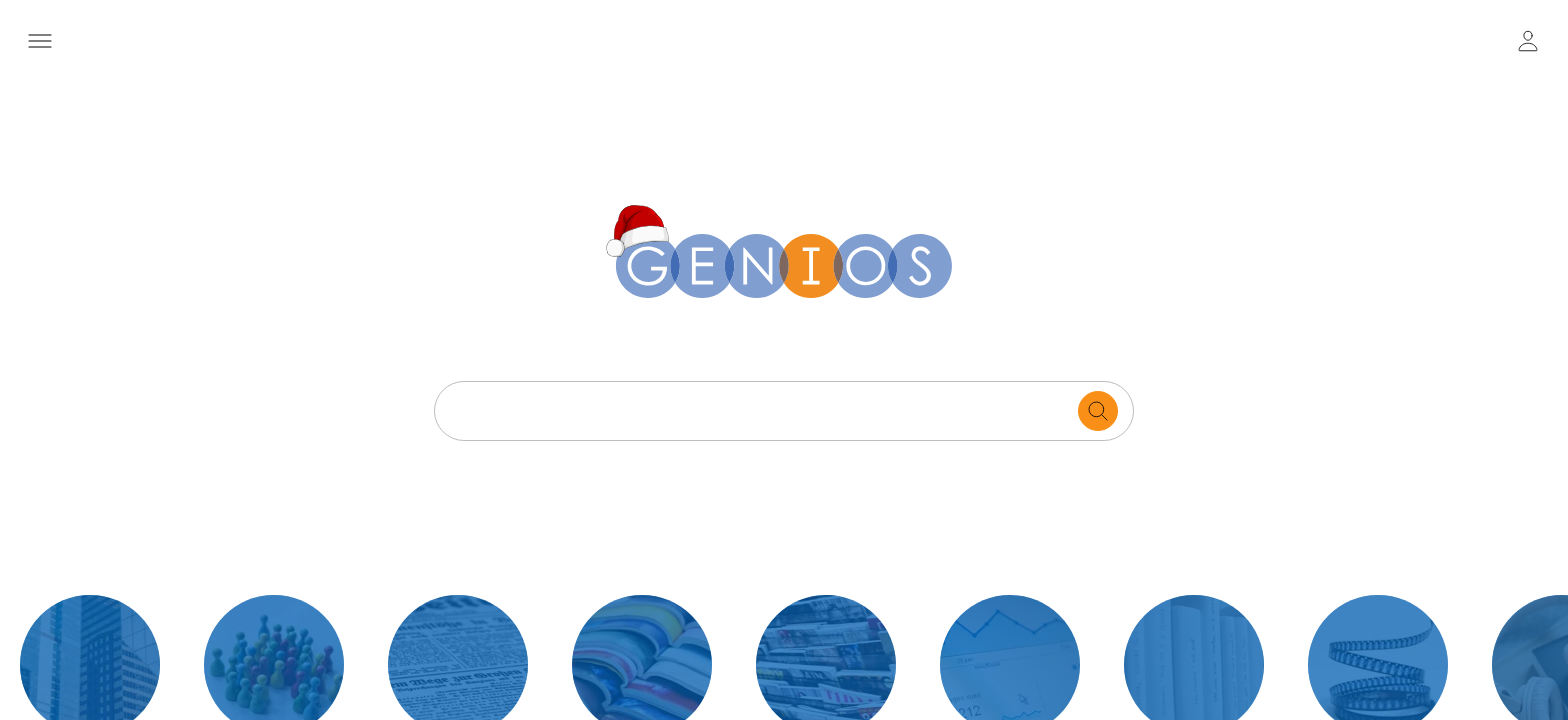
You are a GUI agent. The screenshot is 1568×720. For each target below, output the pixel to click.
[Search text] (761, 411)
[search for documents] (1098, 411)
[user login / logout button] (1528, 41)
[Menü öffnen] (39, 41)
